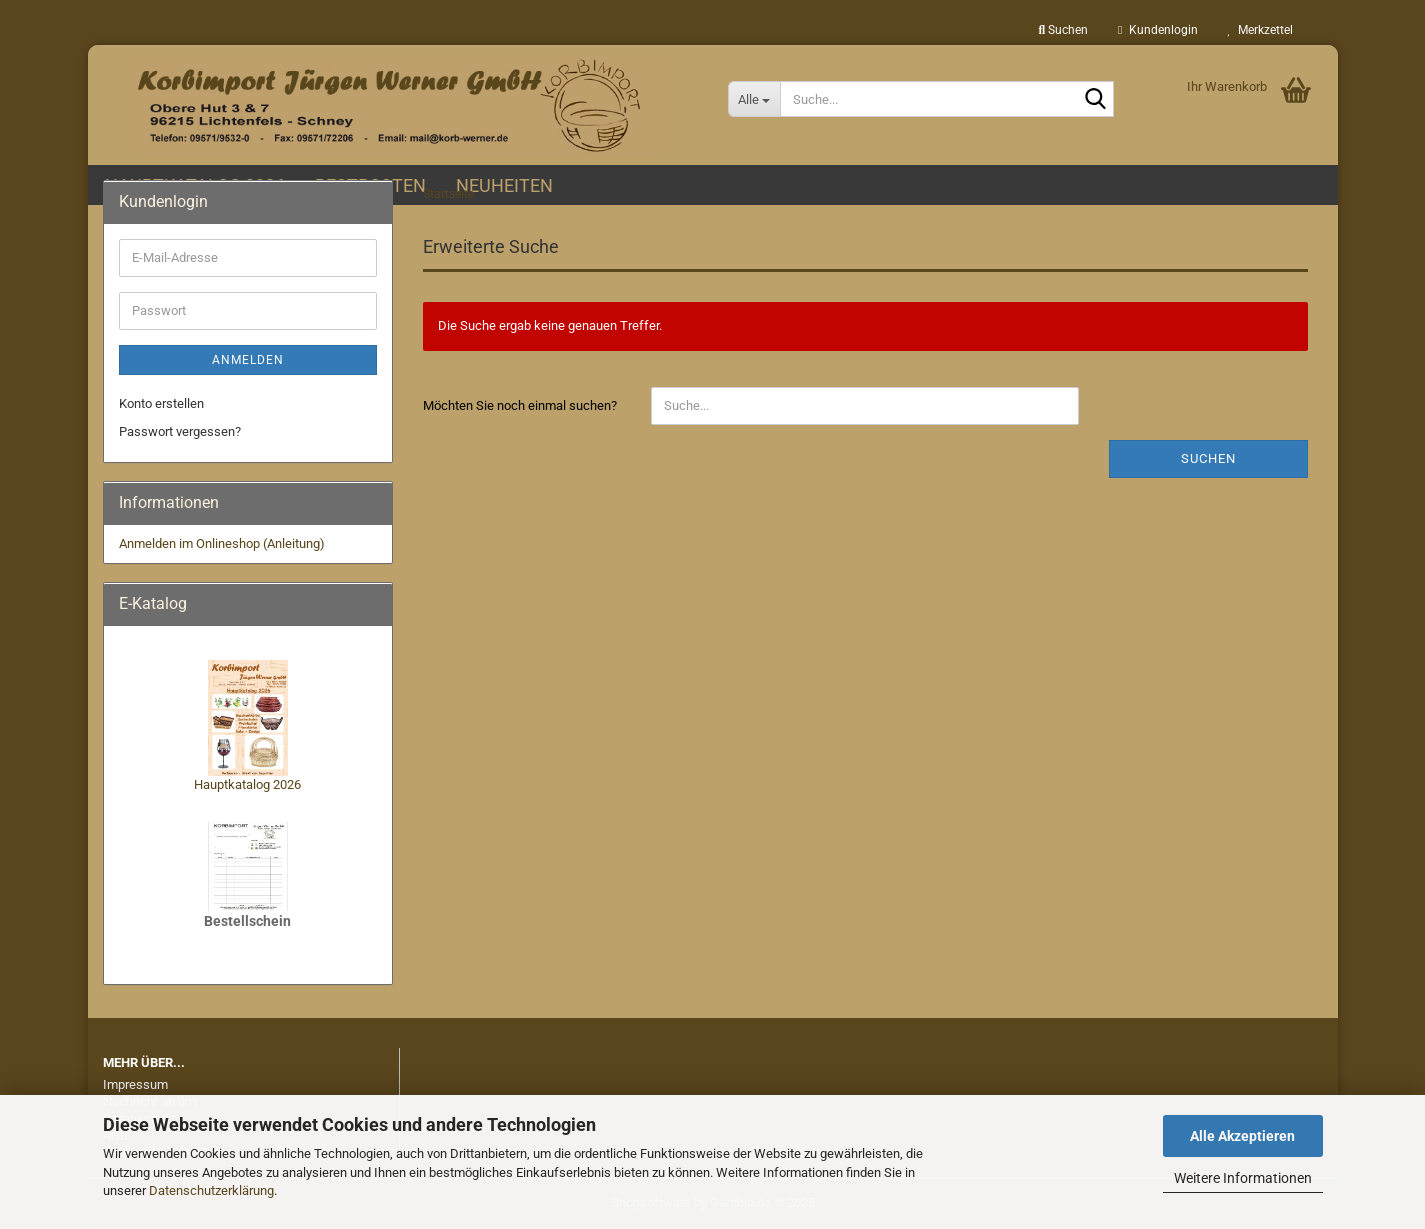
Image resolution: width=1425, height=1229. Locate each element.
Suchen (1208, 458)
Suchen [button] (1063, 30)
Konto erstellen (161, 403)
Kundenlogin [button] (1157, 30)
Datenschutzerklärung (211, 1190)
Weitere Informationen (1243, 1178)
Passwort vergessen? (180, 431)
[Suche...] (754, 99)
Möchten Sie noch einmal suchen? (520, 405)
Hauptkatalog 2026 (247, 784)
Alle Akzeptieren (1242, 1136)
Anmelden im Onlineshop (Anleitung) (222, 543)
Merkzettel (1260, 30)
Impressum (135, 1084)
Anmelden (248, 360)
